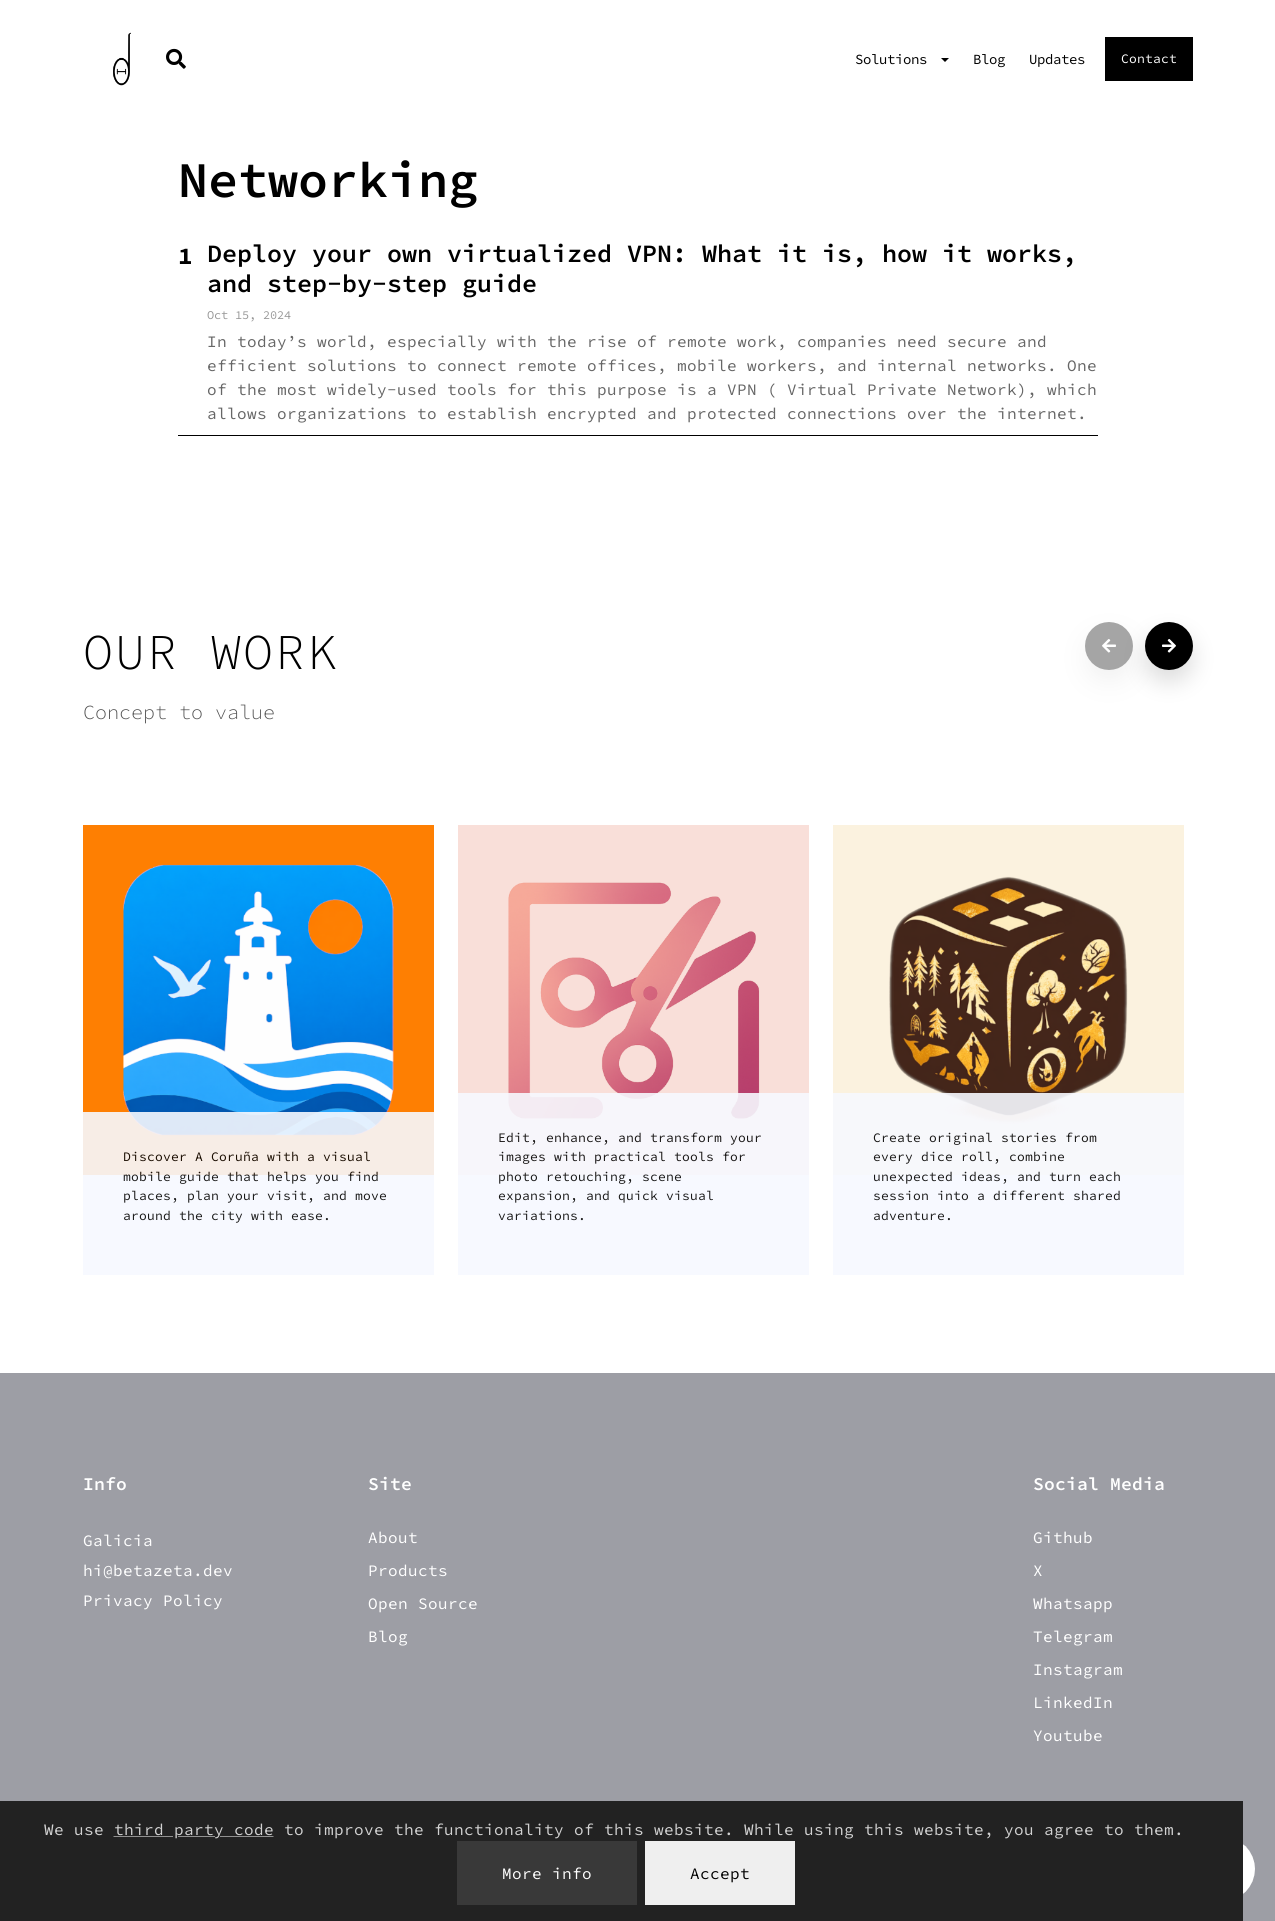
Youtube (1068, 1735)
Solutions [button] (895, 59)
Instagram (1078, 1669)
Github (1063, 1537)
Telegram (1073, 1636)
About (393, 1537)
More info (547, 1873)
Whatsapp (1073, 1603)
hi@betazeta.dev (158, 1570)
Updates (1057, 59)
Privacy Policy (153, 1600)
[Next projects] (1169, 646)
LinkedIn (1073, 1702)
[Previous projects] (1109, 646)
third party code (194, 1829)
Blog (989, 59)
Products (408, 1570)
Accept (720, 1873)
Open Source (423, 1603)
